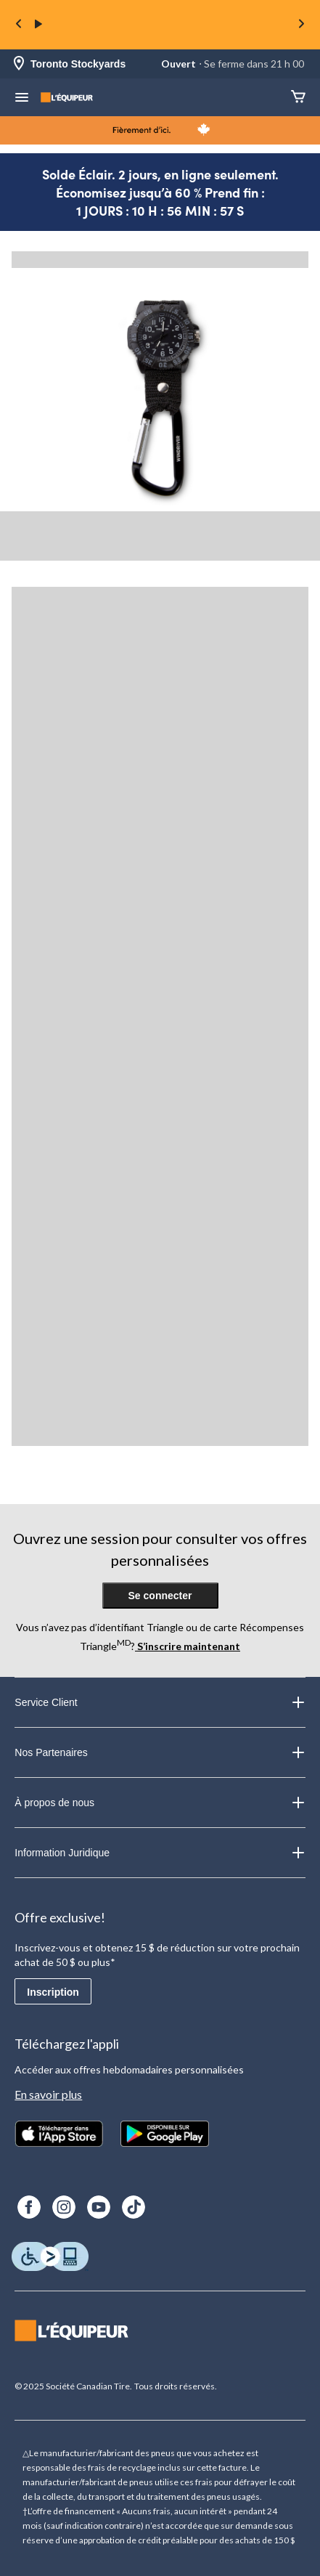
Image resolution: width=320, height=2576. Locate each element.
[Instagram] (63, 2207)
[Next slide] (301, 25)
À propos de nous (160, 1802)
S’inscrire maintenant (187, 1646)
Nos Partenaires (160, 1752)
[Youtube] (98, 2207)
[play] (38, 24)
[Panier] (298, 97)
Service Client (160, 1702)
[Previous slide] (19, 25)
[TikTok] (133, 2207)
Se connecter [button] (160, 1595)
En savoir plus (48, 2094)
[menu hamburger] (22, 99)
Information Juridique (160, 1852)
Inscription (53, 1992)
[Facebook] (29, 2207)
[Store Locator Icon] (19, 64)
